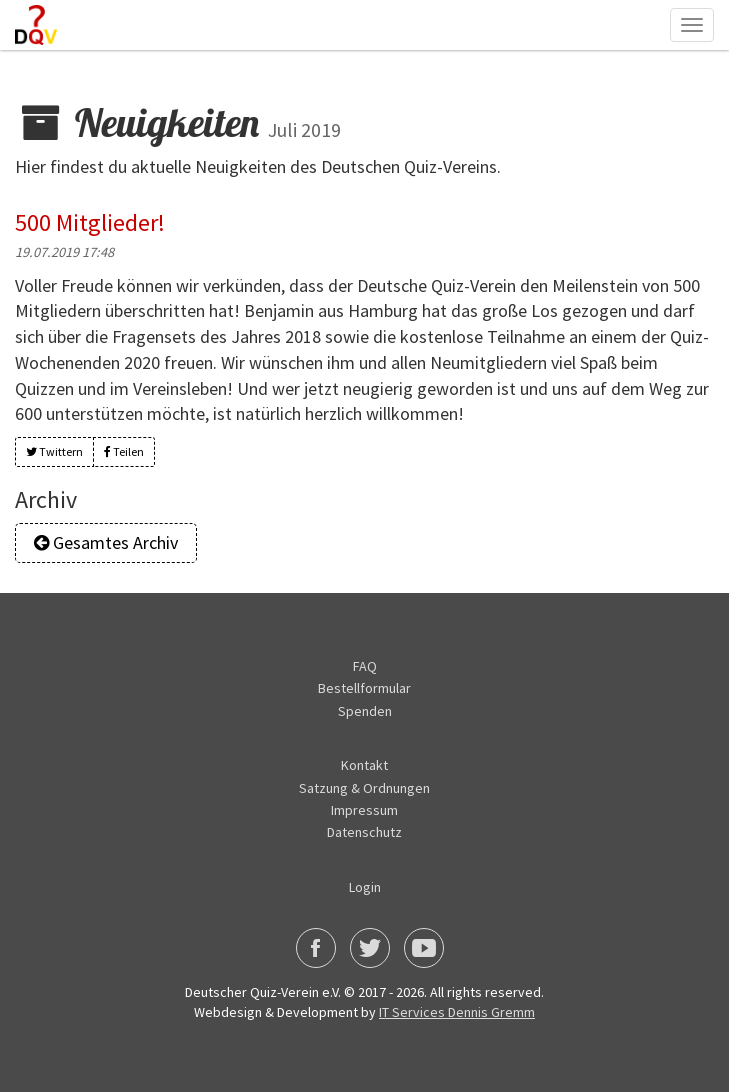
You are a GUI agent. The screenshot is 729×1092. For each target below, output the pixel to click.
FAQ (365, 666)
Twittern (54, 451)
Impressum (364, 810)
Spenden (365, 711)
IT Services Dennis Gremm (457, 1012)
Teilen (124, 451)
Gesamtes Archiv (106, 542)
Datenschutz (364, 832)
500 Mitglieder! (90, 222)
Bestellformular (364, 688)
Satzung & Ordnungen (364, 788)
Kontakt (364, 765)
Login (365, 887)
